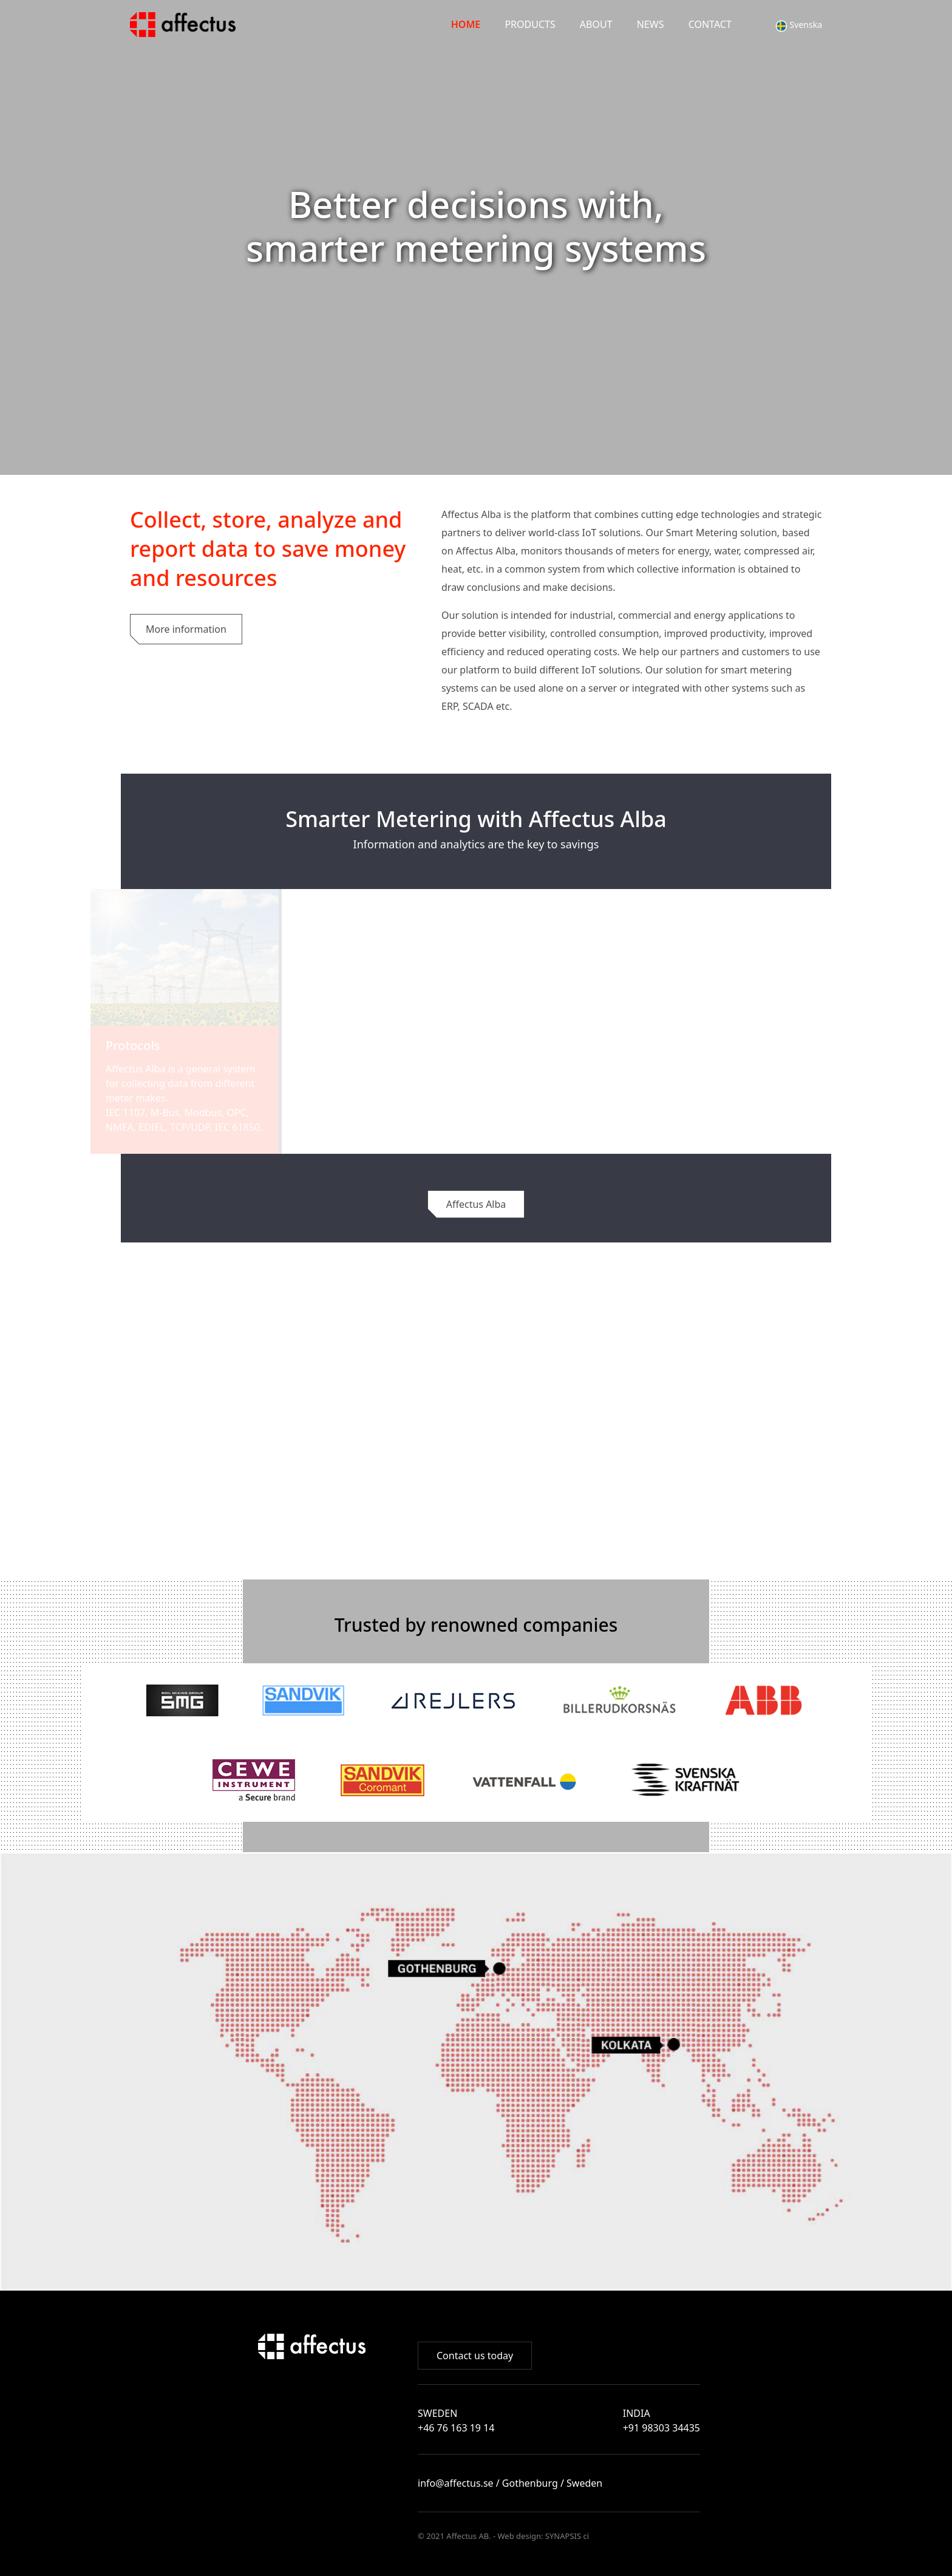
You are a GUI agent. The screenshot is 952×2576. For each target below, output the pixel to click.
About (596, 24)
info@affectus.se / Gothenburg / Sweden (510, 2483)
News (650, 24)
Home (465, 24)
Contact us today (475, 2355)
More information (186, 629)
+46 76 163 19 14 (456, 2428)
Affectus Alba (476, 1204)
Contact (710, 24)
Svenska (798, 24)
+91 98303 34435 (661, 2428)
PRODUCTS (530, 24)
